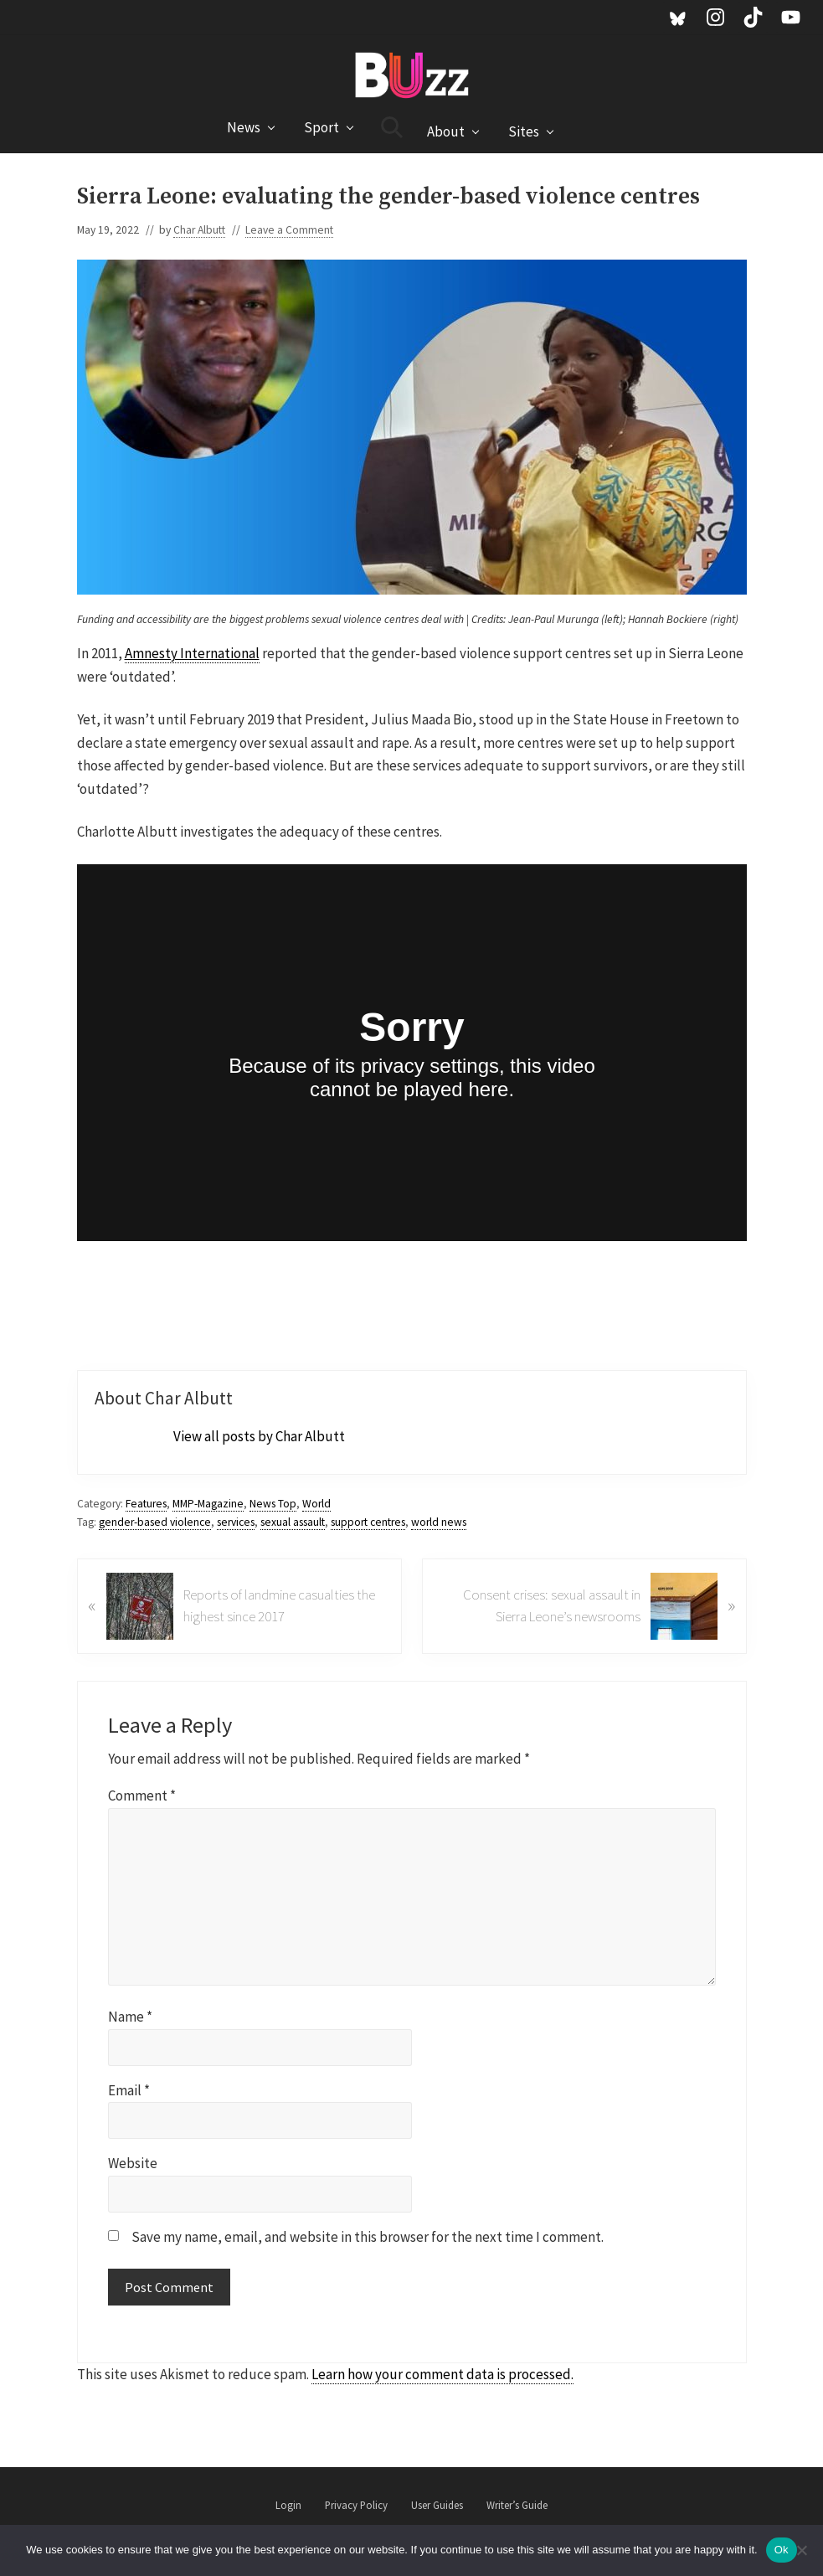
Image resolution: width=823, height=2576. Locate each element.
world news (438, 1522)
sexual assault (292, 1522)
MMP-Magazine (208, 1504)
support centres (368, 1522)
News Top (272, 1504)
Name (130, 2016)
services (236, 1522)
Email (129, 2090)
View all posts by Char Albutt (259, 1436)
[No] (802, 2550)
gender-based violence (155, 1522)
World (316, 1504)
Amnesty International (192, 653)
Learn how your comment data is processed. (442, 2374)
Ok (781, 2549)
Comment (142, 1795)
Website (132, 2163)
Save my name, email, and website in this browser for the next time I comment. (367, 2237)
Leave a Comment (289, 230)
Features (146, 1504)
